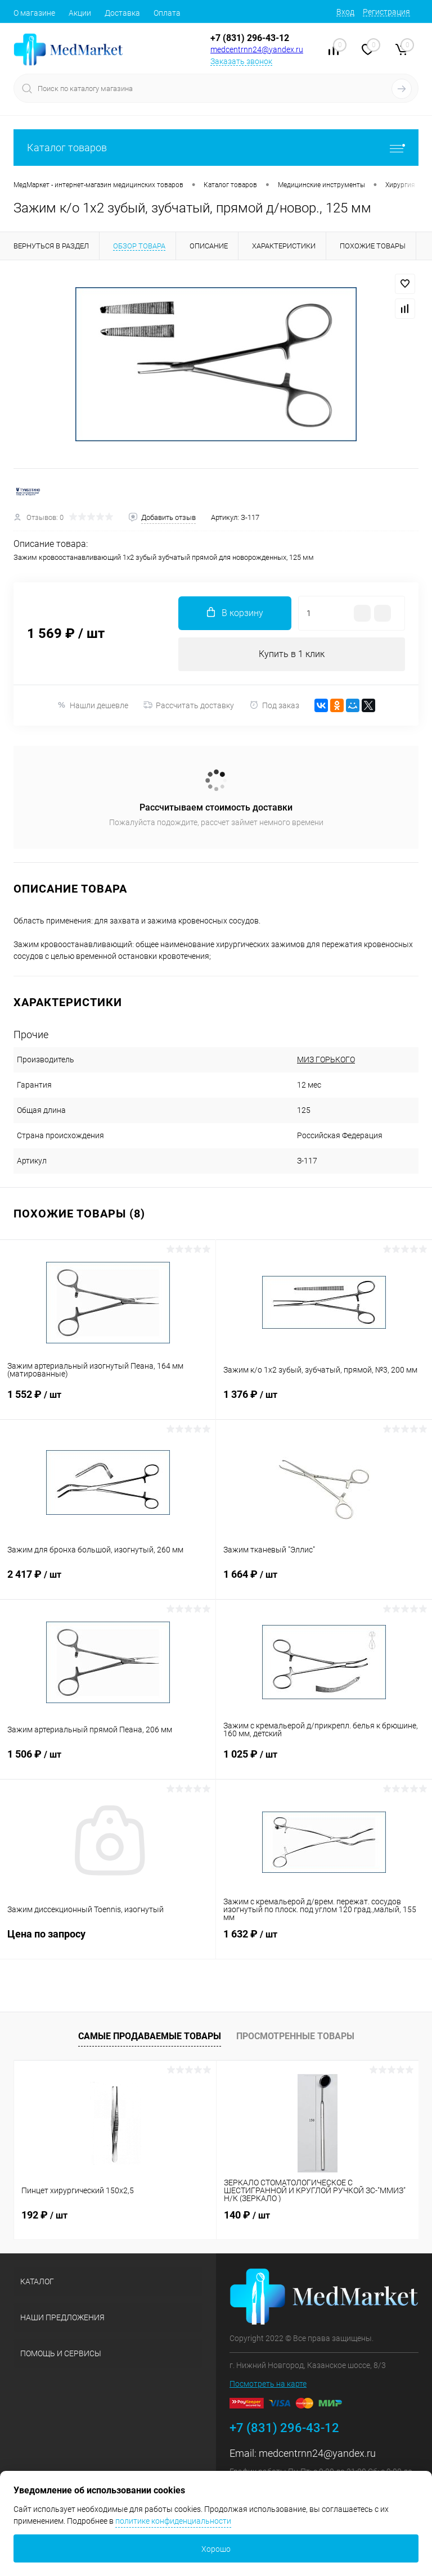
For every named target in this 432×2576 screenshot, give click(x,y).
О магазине (34, 12)
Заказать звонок (241, 61)
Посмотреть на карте (268, 2383)
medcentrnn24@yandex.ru (256, 49)
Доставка (122, 12)
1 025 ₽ (324, 1761)
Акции (80, 12)
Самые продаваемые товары (149, 2036)
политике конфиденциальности (173, 2520)
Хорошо (216, 2549)
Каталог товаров (216, 147)
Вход (345, 11)
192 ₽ (44, 2215)
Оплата (167, 12)
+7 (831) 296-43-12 (249, 38)
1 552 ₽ (107, 1401)
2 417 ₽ (107, 1581)
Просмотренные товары (295, 2036)
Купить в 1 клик (292, 654)
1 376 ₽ (324, 1401)
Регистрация (386, 11)
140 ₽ (247, 2215)
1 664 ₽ (324, 1581)
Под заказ (274, 705)
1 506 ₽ (107, 1761)
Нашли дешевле (92, 705)
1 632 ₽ (324, 1941)
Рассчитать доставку (188, 705)
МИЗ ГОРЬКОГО (326, 1059)
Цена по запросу (107, 1940)
